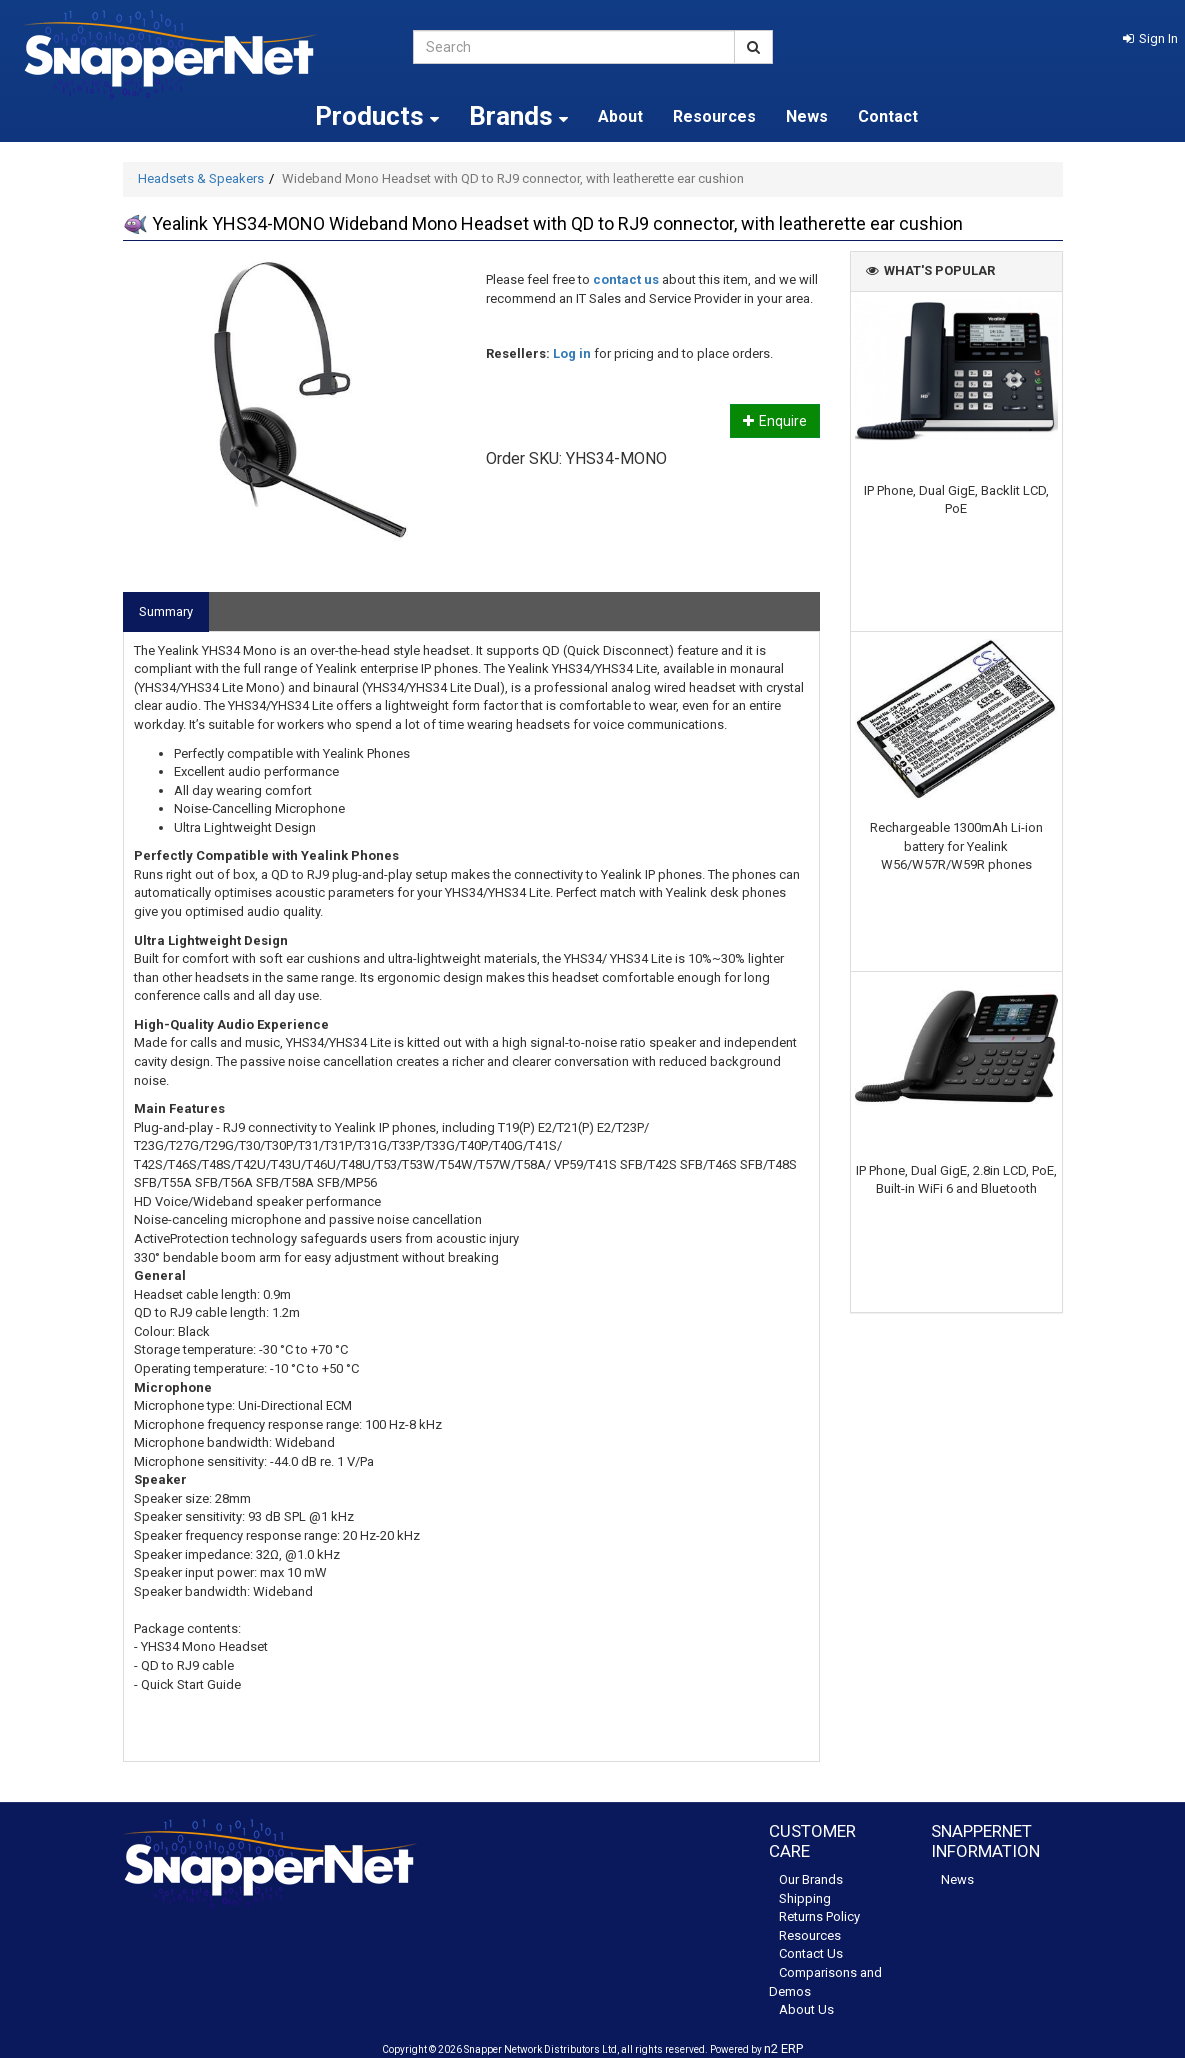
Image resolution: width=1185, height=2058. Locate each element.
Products (377, 116)
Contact (888, 116)
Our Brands (811, 1879)
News (807, 116)
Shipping (805, 1898)
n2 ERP (783, 2048)
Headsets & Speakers (201, 178)
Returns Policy (819, 1916)
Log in (572, 353)
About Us (806, 2009)
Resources (714, 116)
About (620, 116)
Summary (166, 611)
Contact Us (811, 1953)
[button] (1150, 38)
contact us (626, 279)
